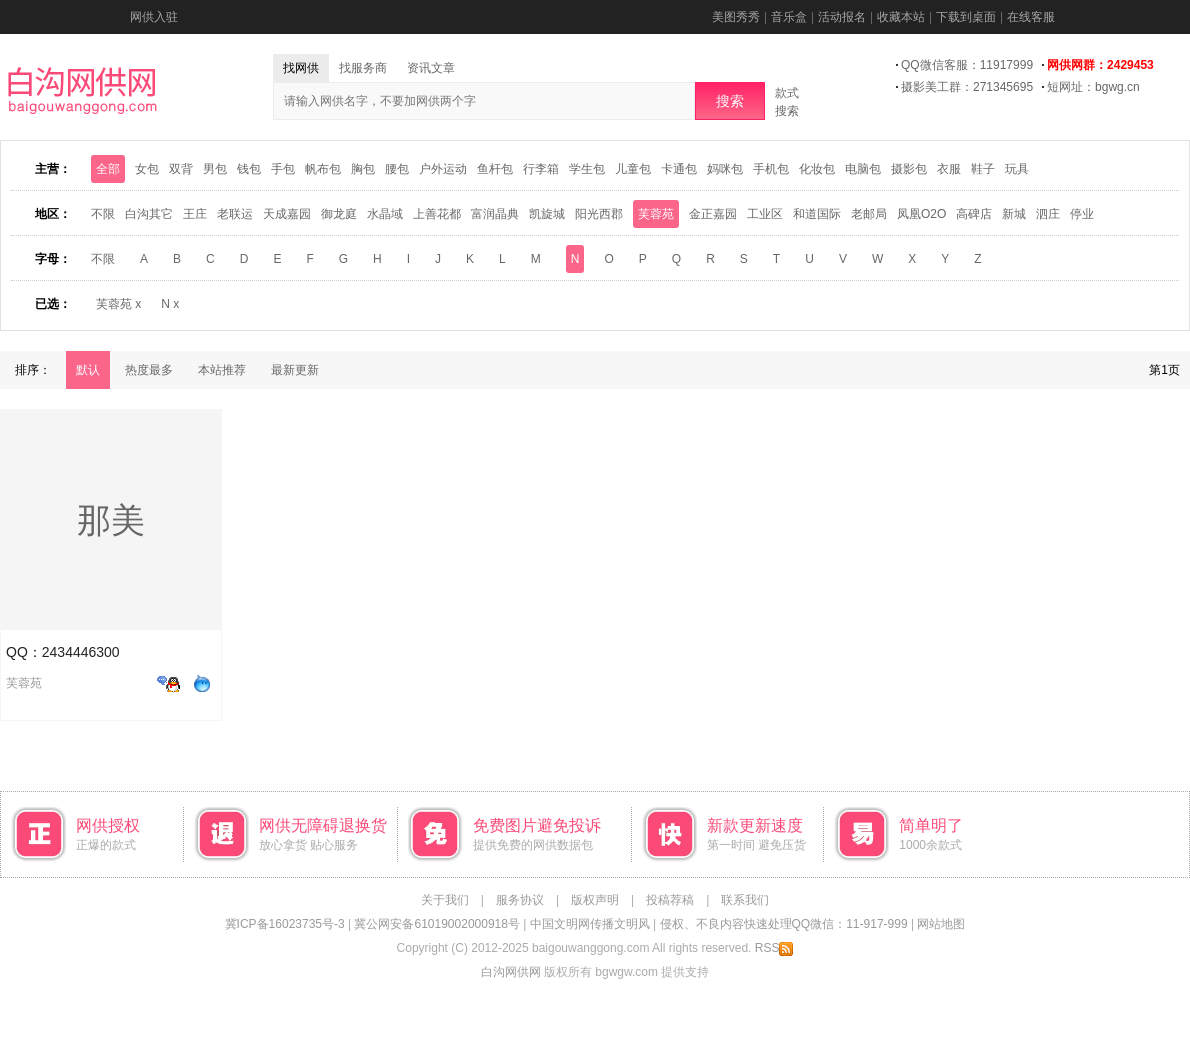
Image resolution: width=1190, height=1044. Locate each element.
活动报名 (842, 17)
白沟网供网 (511, 972)
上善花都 (437, 214)
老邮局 (869, 214)
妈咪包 (725, 169)
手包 (283, 169)
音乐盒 (789, 17)
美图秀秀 (736, 17)
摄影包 (909, 169)
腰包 (397, 169)
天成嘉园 (287, 214)
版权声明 (595, 900)
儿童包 (633, 169)
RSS (774, 948)
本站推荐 (222, 370)
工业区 (765, 214)
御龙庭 (339, 214)
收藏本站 (901, 17)
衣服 (949, 169)
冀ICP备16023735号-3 (285, 924)
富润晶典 (495, 214)
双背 (181, 169)
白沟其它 (149, 214)
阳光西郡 (599, 214)
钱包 (249, 169)
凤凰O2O (921, 214)
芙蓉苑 (656, 214)
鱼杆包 (495, 169)
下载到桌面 (966, 17)
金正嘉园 (713, 214)
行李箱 (541, 169)
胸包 (363, 169)
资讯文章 (431, 68)
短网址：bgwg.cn (1093, 87)
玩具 (1017, 169)
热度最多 (149, 370)
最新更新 (295, 370)
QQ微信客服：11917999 (967, 65)
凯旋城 (547, 214)
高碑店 (974, 214)
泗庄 (1048, 214)
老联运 (235, 214)
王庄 (195, 214)
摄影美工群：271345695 (967, 87)
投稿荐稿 (670, 900)
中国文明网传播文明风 (590, 924)
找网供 (301, 68)
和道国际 (817, 214)
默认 (88, 370)
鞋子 (983, 169)
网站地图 (941, 924)
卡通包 (679, 169)
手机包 (771, 169)
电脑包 (863, 169)
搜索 (730, 101)
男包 (215, 169)
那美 (111, 520)
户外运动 (443, 169)
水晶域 (385, 214)
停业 (1082, 214)
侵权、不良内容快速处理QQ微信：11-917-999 (784, 924)
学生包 (587, 169)
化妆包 (817, 169)
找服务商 (363, 68)
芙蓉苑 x (118, 304)
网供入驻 (154, 17)
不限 (103, 214)
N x (170, 304)
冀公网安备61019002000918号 (436, 924)
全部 (108, 169)
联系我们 (745, 900)
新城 (1014, 214)
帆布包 (323, 169)
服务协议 (520, 900)
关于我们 (445, 900)
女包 (147, 169)
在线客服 (1031, 17)
